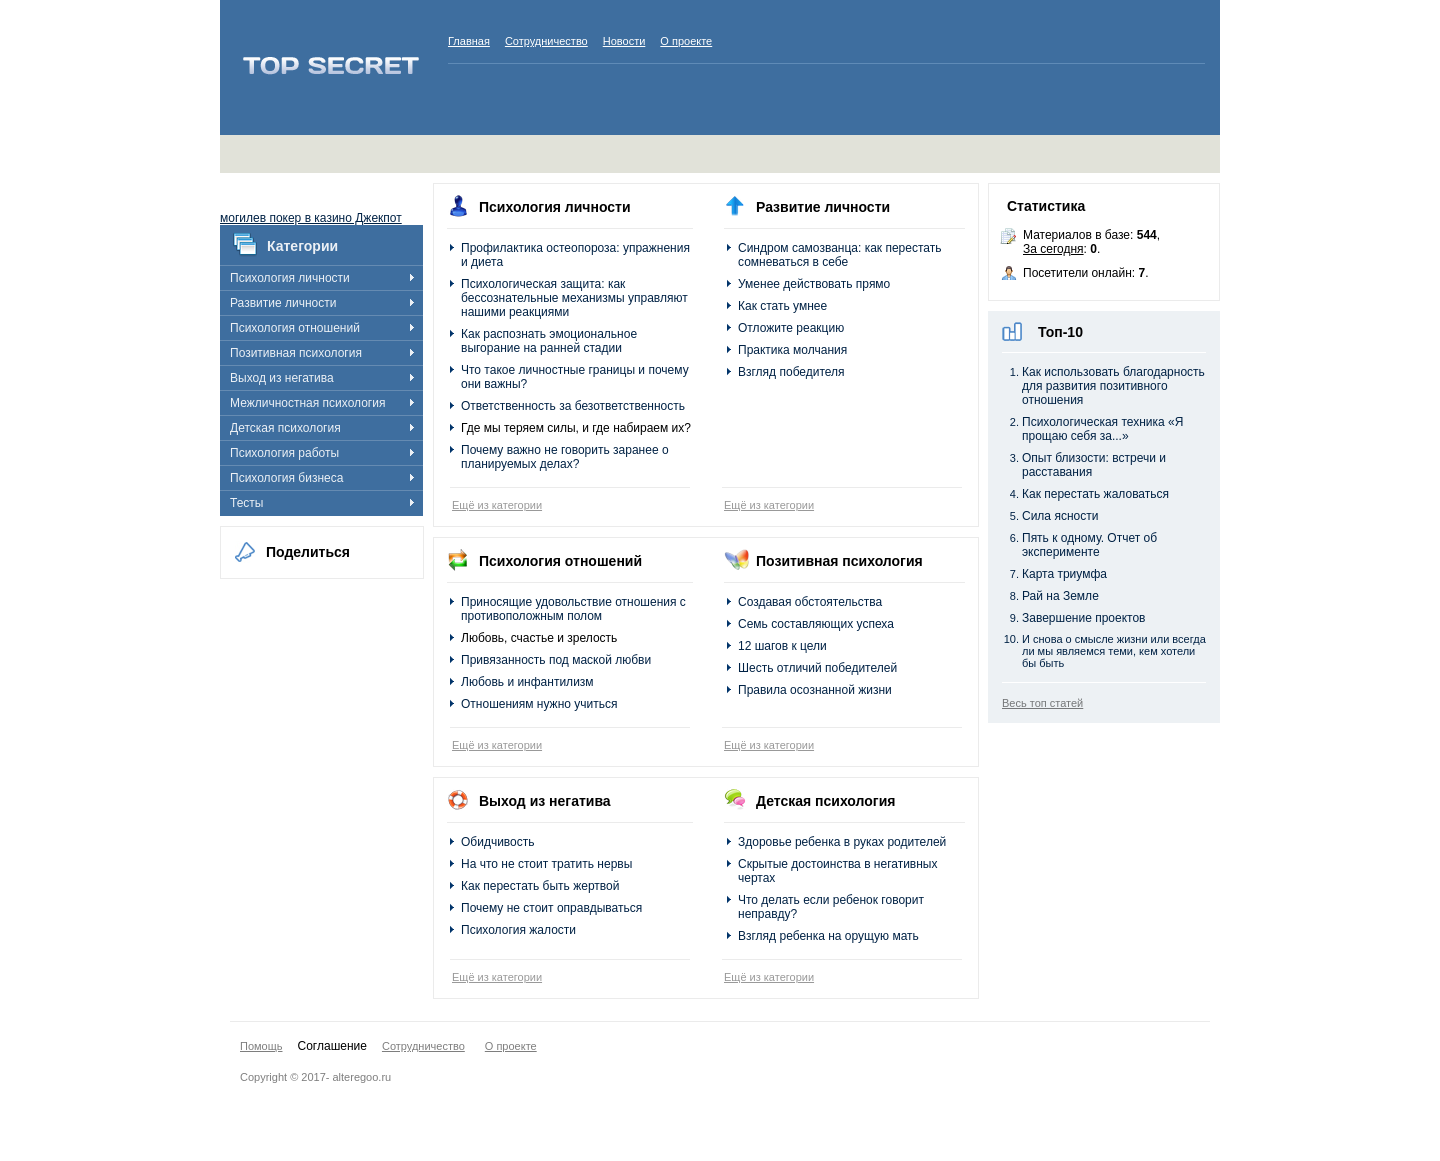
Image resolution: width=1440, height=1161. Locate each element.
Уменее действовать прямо (814, 284)
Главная (469, 41)
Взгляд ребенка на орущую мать (828, 936)
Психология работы (284, 453)
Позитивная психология (296, 353)
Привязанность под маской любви (556, 660)
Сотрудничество (546, 41)
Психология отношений (295, 328)
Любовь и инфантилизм (527, 682)
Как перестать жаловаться (1095, 494)
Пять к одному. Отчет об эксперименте (1089, 545)
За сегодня (1053, 249)
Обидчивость (498, 842)
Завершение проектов (1083, 618)
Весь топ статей (1042, 703)
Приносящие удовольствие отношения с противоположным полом (573, 609)
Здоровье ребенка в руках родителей (842, 842)
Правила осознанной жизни (815, 690)
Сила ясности (1060, 516)
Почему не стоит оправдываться (551, 908)
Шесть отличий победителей (817, 668)
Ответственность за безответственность (573, 406)
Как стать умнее (782, 306)
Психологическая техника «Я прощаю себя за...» (1102, 429)
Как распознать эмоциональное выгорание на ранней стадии (549, 341)
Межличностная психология (307, 403)
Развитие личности (283, 303)
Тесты (246, 503)
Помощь (261, 1046)
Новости (624, 41)
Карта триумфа (1064, 574)
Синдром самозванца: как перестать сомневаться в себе (839, 255)
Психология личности (290, 278)
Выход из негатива (282, 378)
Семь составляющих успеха (816, 624)
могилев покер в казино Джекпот (311, 218)
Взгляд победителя (791, 372)
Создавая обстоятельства (810, 602)
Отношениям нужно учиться (539, 704)
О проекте (686, 41)
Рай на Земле (1060, 596)
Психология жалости (518, 930)
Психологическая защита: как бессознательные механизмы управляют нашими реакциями (574, 298)
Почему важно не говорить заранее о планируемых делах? (565, 457)
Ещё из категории (497, 505)
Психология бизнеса (286, 478)
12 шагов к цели (782, 646)
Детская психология (285, 428)
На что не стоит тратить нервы (546, 864)
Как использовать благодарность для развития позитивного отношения (1113, 386)
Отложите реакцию (791, 328)
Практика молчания (792, 350)
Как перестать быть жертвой (540, 886)
